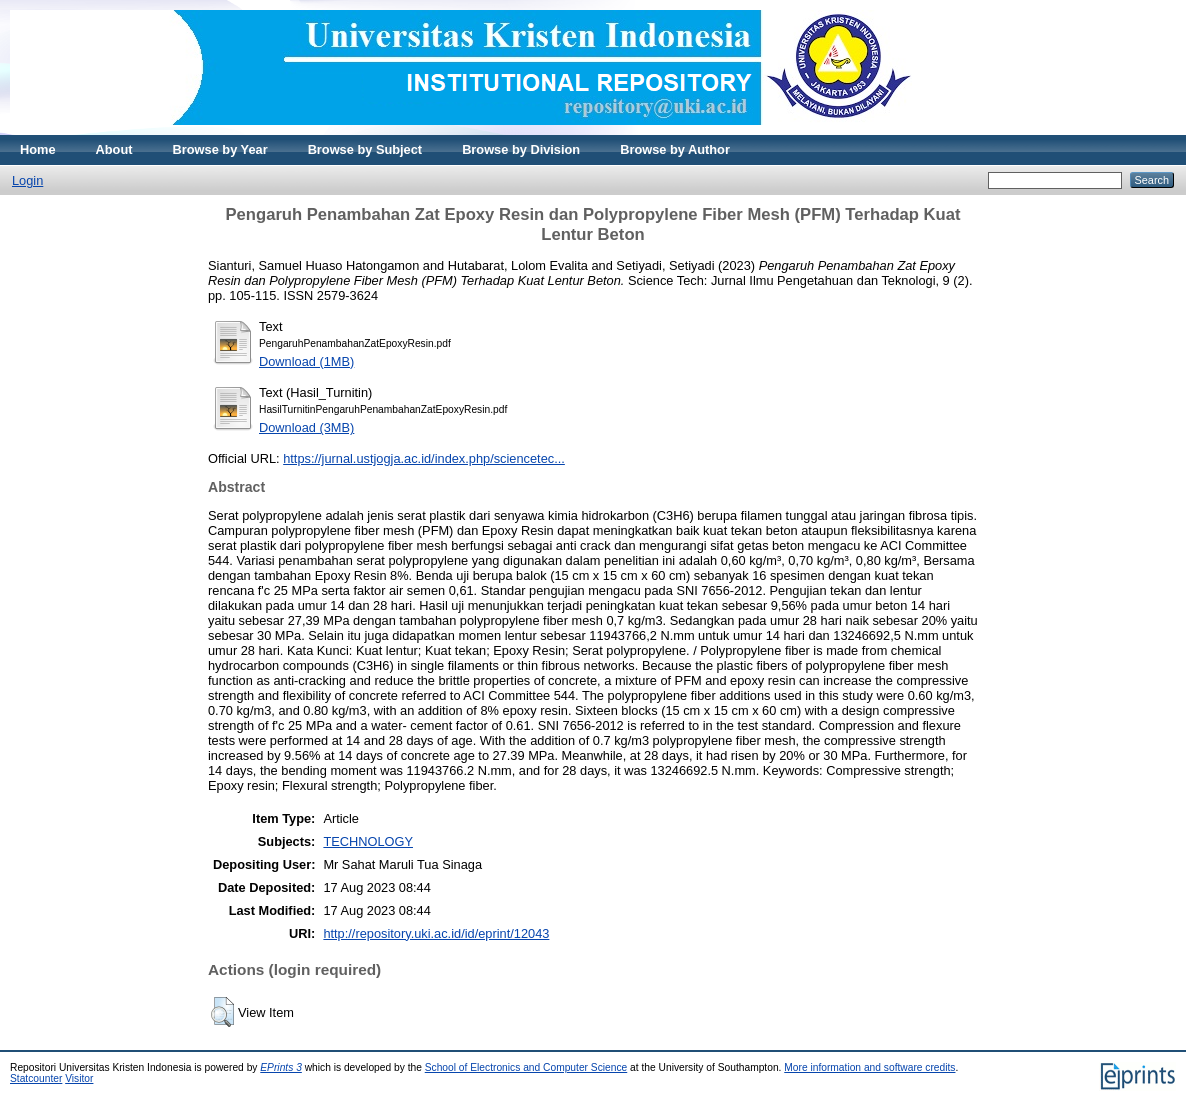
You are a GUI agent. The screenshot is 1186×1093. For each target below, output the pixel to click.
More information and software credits (869, 1067)
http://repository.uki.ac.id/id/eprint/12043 (436, 933)
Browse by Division (521, 149)
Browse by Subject (365, 149)
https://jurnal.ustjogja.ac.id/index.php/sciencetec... (424, 458)
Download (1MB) (306, 361)
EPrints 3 (281, 1067)
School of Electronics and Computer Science (526, 1067)
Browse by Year (220, 149)
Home (38, 149)
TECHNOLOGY (368, 841)
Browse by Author (675, 149)
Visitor (79, 1078)
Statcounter (36, 1078)
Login (27, 180)
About (114, 149)
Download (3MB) (306, 427)
